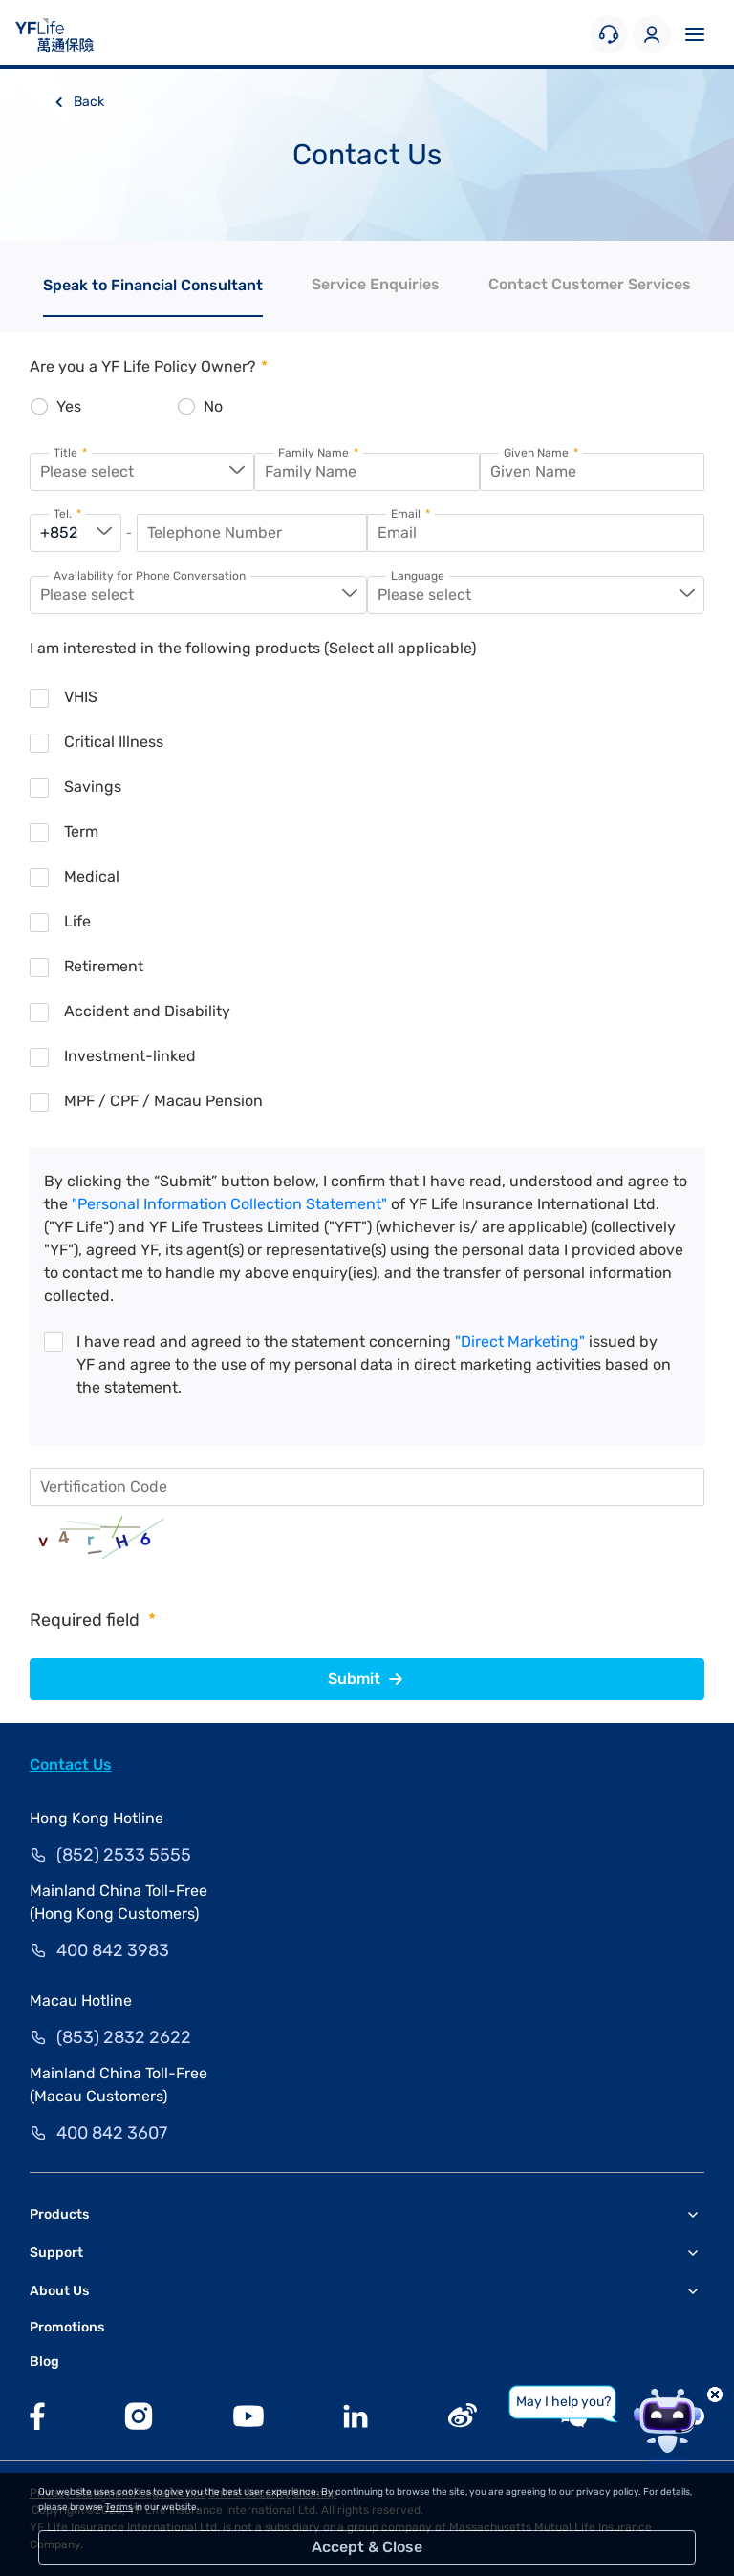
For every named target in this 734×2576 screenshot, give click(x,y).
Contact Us (71, 1765)
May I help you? (563, 2402)
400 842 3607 (111, 2132)
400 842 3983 (112, 1950)
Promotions (67, 2327)
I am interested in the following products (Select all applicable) (253, 648)
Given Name (541, 453)
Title (70, 453)
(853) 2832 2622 (123, 2037)
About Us (59, 2291)
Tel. (67, 514)
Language (417, 576)
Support (56, 2253)
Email (410, 514)
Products (59, 2214)
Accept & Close (367, 2547)
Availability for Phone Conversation (150, 576)
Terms (119, 2507)
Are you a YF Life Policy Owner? (149, 366)
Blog (44, 2361)
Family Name (318, 453)
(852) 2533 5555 (123, 1854)
